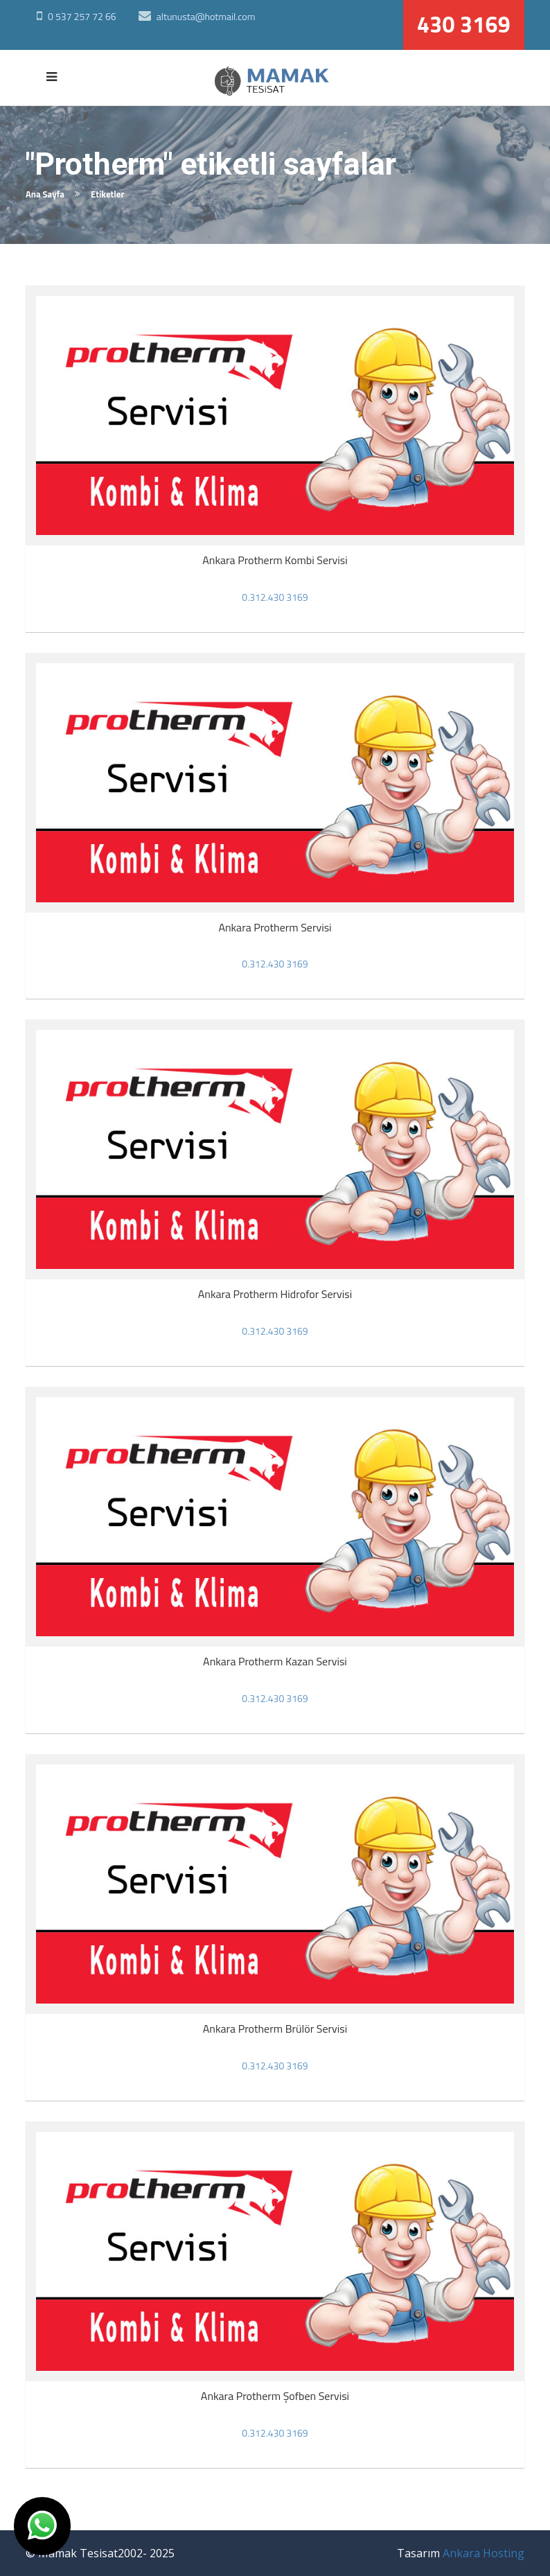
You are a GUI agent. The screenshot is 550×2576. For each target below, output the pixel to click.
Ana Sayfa (45, 194)
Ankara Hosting (483, 2553)
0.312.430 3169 (275, 597)
